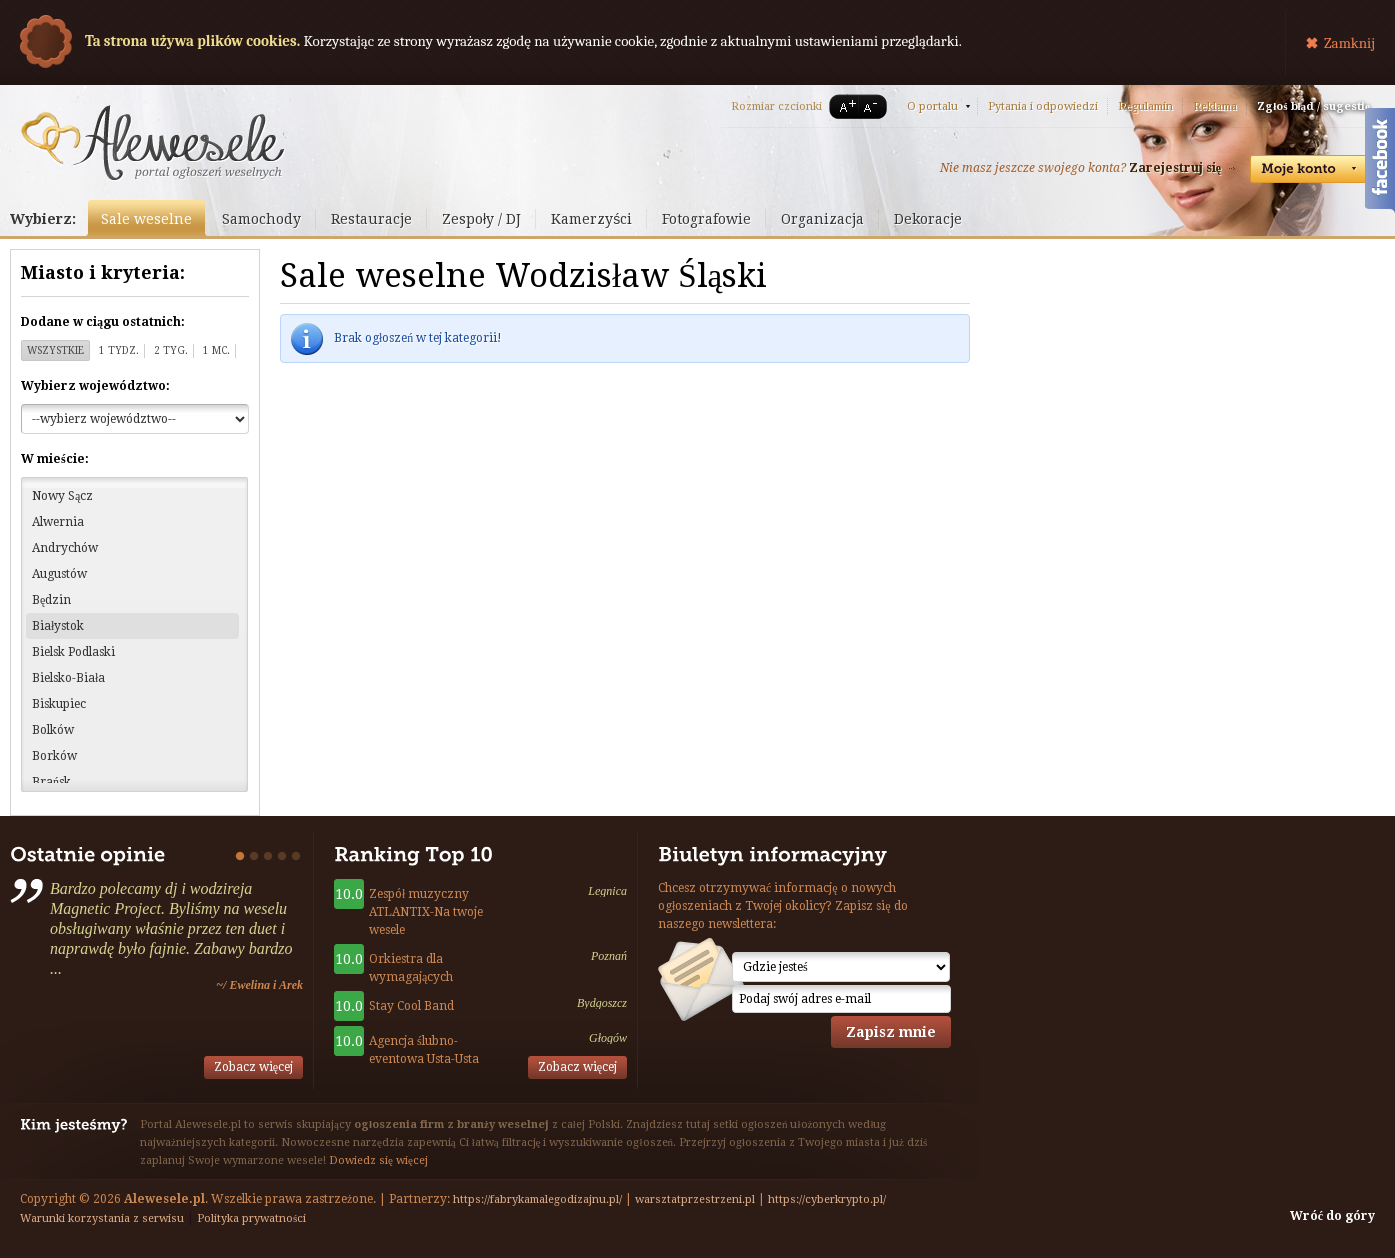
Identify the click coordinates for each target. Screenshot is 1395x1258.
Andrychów (65, 548)
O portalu (932, 106)
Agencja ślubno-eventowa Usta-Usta (424, 1050)
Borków (54, 756)
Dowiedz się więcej (378, 1160)
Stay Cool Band (411, 1006)
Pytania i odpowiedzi (1043, 106)
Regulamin (1145, 106)
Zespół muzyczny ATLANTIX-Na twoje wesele (426, 912)
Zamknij (1349, 43)
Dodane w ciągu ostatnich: (103, 322)
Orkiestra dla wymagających (411, 968)
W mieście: (55, 459)
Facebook (1380, 163)
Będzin (51, 600)
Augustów (59, 574)
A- (874, 106)
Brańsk (51, 782)
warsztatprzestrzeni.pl (695, 1199)
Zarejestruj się (1175, 168)
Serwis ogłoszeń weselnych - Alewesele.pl (152, 143)
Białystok (58, 626)
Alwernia (58, 522)
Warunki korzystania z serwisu (102, 1218)
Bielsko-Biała (68, 678)
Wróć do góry (1332, 1216)
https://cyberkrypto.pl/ (827, 1199)
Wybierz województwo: (95, 386)
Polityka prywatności (251, 1218)
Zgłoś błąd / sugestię (1313, 106)
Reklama (1215, 106)
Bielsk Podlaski (73, 652)
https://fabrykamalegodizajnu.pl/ (537, 1199)
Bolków (53, 730)
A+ (844, 106)
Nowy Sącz (62, 496)
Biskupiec (59, 704)
